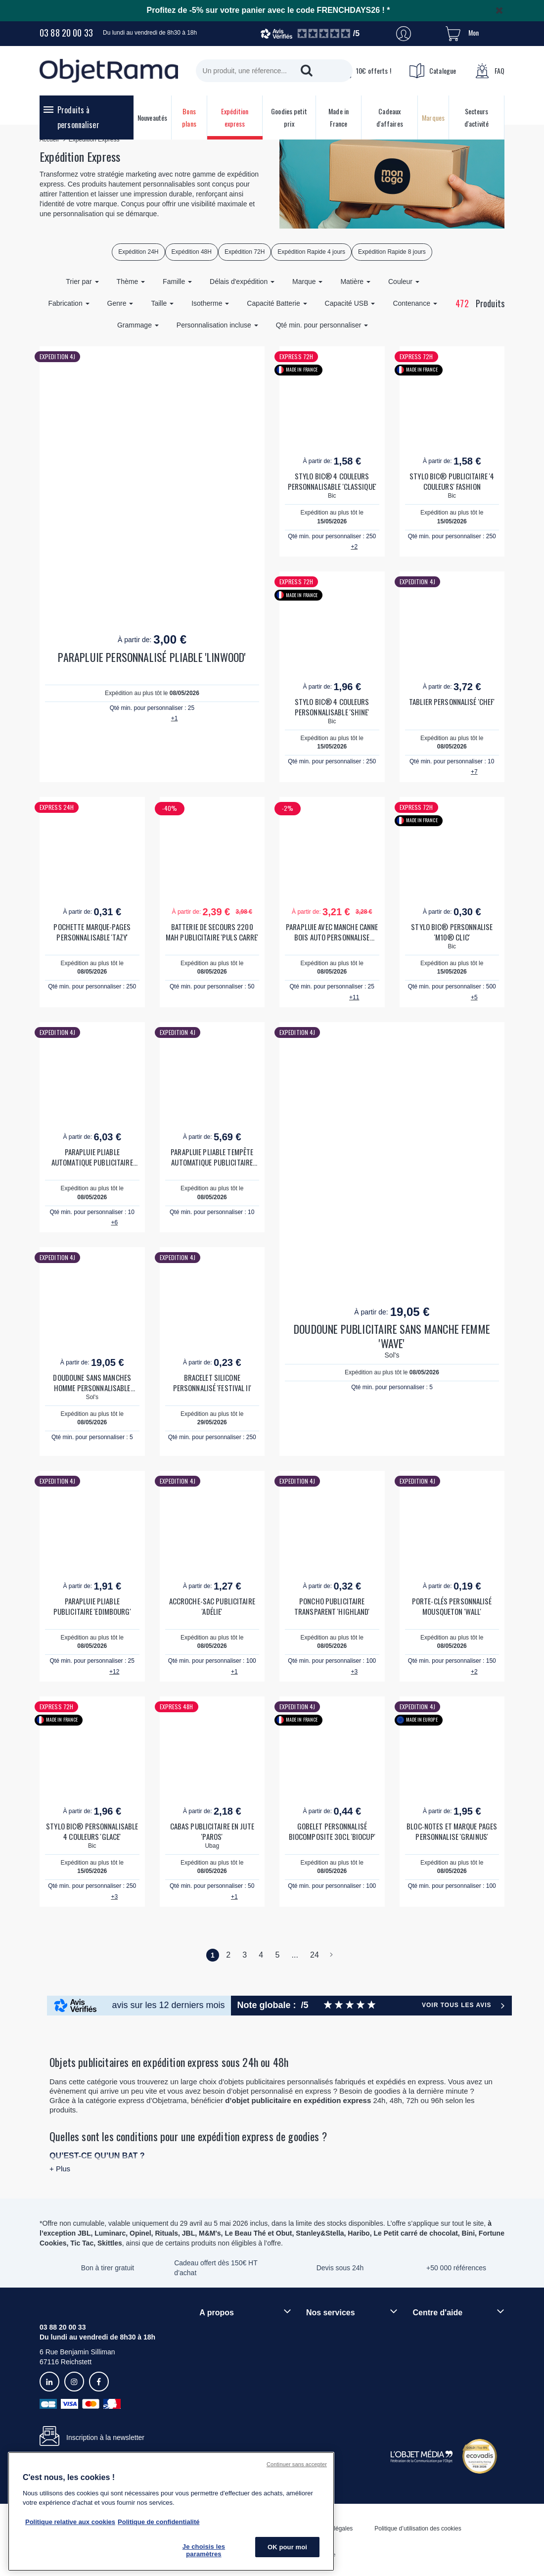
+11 (354, 997)
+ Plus (59, 2168)
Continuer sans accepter (297, 2464)
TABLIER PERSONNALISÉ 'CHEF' (452, 702)
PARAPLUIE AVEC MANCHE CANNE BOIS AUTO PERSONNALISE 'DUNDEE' (332, 932)
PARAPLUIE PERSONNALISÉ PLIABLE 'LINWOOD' (152, 657)
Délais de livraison (440, 2347)
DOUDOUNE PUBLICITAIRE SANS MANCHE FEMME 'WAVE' (392, 1336)
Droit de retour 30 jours (447, 2364)
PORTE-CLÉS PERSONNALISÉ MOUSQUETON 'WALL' (452, 1606)
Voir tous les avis (456, 2005)
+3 (354, 1671)
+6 (114, 1222)
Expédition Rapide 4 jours (311, 251)
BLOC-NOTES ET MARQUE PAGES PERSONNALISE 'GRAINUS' (452, 1831)
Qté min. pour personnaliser (322, 325)
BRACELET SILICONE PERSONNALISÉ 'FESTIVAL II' (212, 1382)
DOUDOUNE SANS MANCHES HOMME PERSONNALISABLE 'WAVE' (92, 1382)
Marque (307, 281)
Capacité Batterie (277, 303)
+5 (474, 997)
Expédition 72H (245, 251)
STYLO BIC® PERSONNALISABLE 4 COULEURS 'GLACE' (92, 1831)
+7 (474, 771)
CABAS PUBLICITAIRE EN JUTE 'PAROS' (212, 1831)
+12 (114, 1671)
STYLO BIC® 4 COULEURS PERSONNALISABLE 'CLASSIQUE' (332, 481)
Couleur (403, 281)
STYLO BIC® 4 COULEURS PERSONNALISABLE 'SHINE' (332, 707)
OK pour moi (287, 2547)
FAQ (489, 70)
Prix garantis (325, 2374)
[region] (171, 2511)
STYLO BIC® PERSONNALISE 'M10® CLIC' (452, 932)
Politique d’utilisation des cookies (417, 2528)
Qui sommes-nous (227, 2331)
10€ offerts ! (363, 70)
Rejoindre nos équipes (233, 2347)
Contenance (415, 303)
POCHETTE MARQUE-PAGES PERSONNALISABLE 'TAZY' (92, 932)
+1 (174, 718)
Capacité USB (350, 303)
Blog (206, 2381)
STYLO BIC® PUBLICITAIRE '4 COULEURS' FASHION (451, 481)
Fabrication (68, 303)
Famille (177, 281)
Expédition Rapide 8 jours (392, 251)
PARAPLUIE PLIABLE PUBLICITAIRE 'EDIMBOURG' (92, 1606)
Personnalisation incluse (217, 325)
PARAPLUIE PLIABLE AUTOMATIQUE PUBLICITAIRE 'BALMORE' (92, 1157)
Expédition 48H (192, 251)
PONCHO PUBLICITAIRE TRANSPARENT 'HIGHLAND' (332, 1606)
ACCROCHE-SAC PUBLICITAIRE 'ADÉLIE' (212, 1606)
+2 (354, 546)
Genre (120, 303)
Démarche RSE (223, 2364)
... (295, 1955)
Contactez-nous (436, 2381)
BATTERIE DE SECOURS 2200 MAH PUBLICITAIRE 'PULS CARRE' (212, 932)
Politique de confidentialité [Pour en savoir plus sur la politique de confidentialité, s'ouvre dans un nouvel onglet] (158, 2522)
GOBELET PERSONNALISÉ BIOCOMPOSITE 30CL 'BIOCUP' (332, 1831)
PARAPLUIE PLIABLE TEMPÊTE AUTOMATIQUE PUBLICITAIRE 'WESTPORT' (212, 1157)
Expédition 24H (138, 251)
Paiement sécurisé (334, 2357)
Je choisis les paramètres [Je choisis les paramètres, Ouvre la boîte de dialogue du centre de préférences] (203, 2550)
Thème (131, 281)
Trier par (82, 281)
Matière (355, 281)
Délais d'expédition (242, 281)
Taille (162, 303)
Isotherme (210, 303)
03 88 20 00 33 (66, 32)
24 (314, 1955)
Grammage (138, 325)
